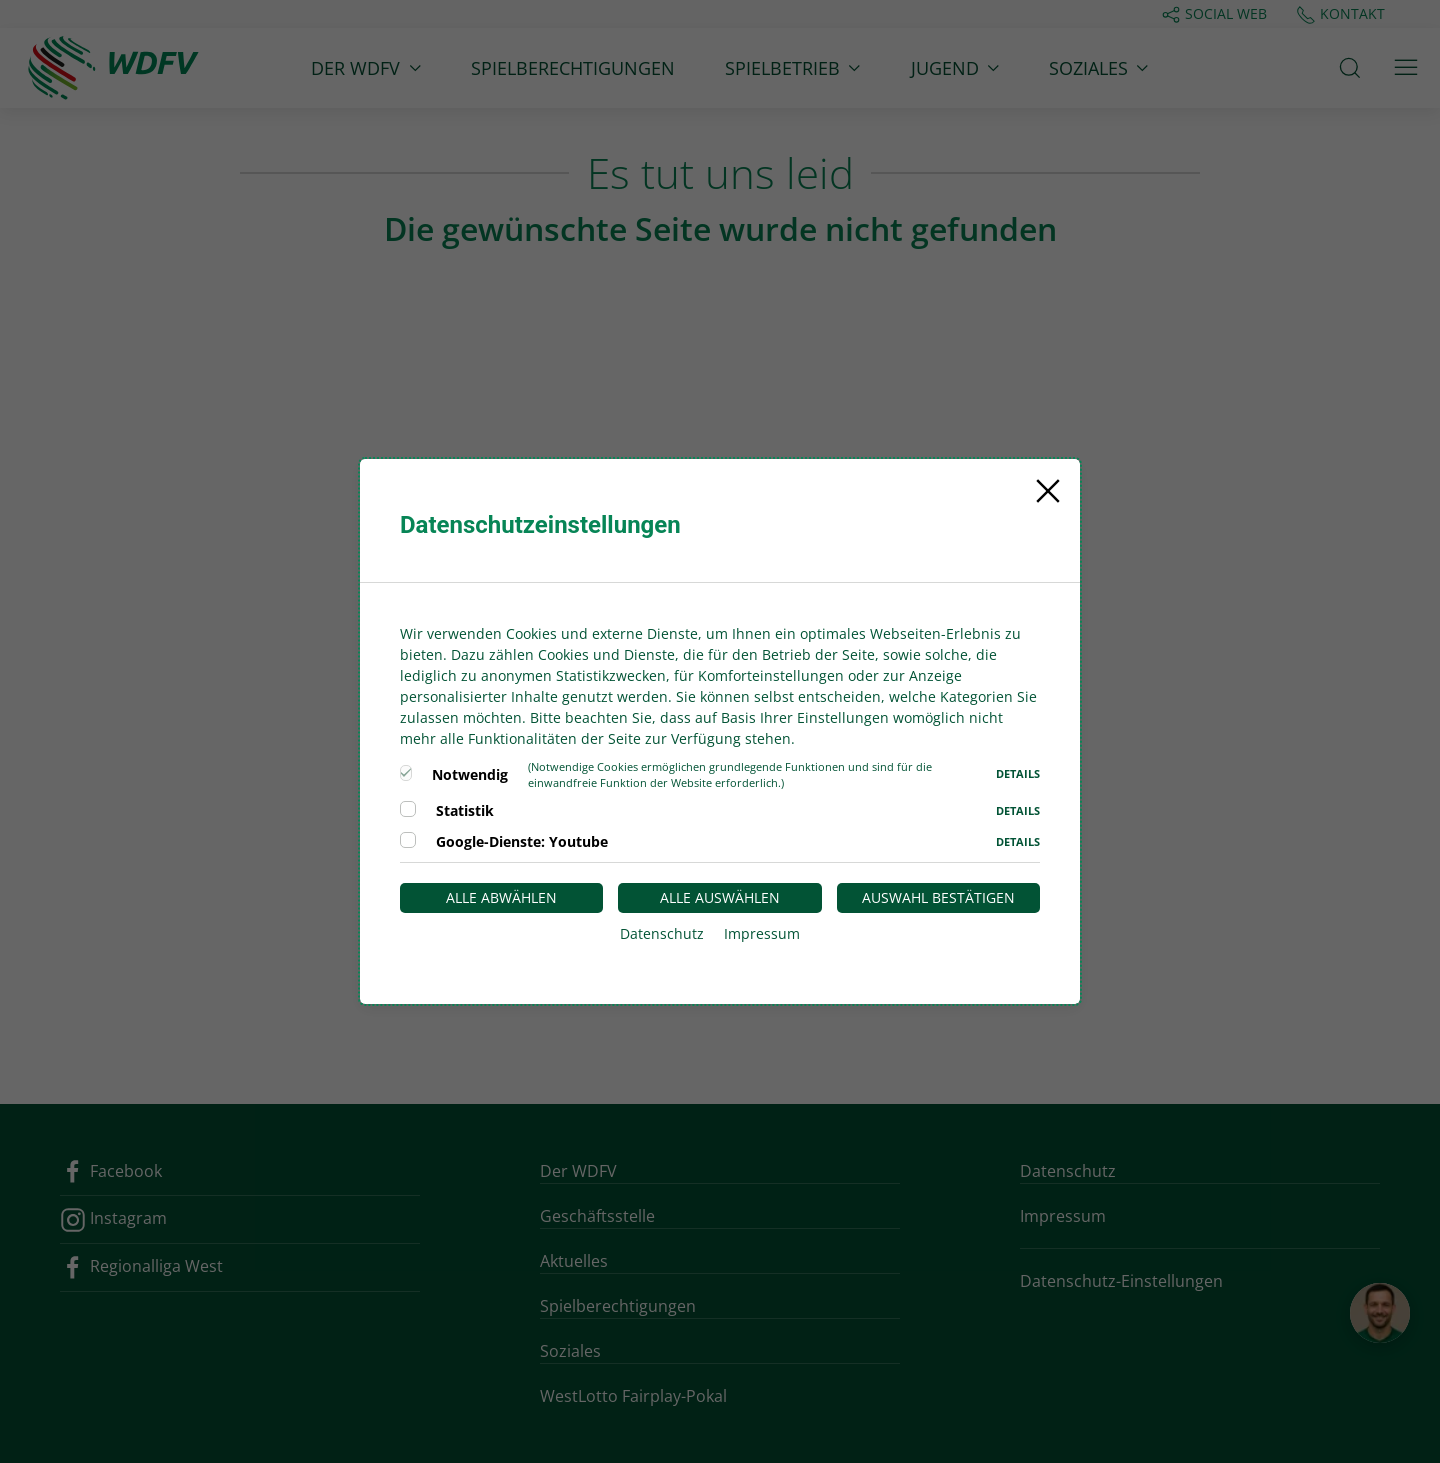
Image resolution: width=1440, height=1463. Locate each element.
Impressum (762, 933)
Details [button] (1018, 773)
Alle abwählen (501, 897)
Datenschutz (662, 933)
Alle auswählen (720, 897)
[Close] (1048, 491)
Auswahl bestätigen (938, 897)
